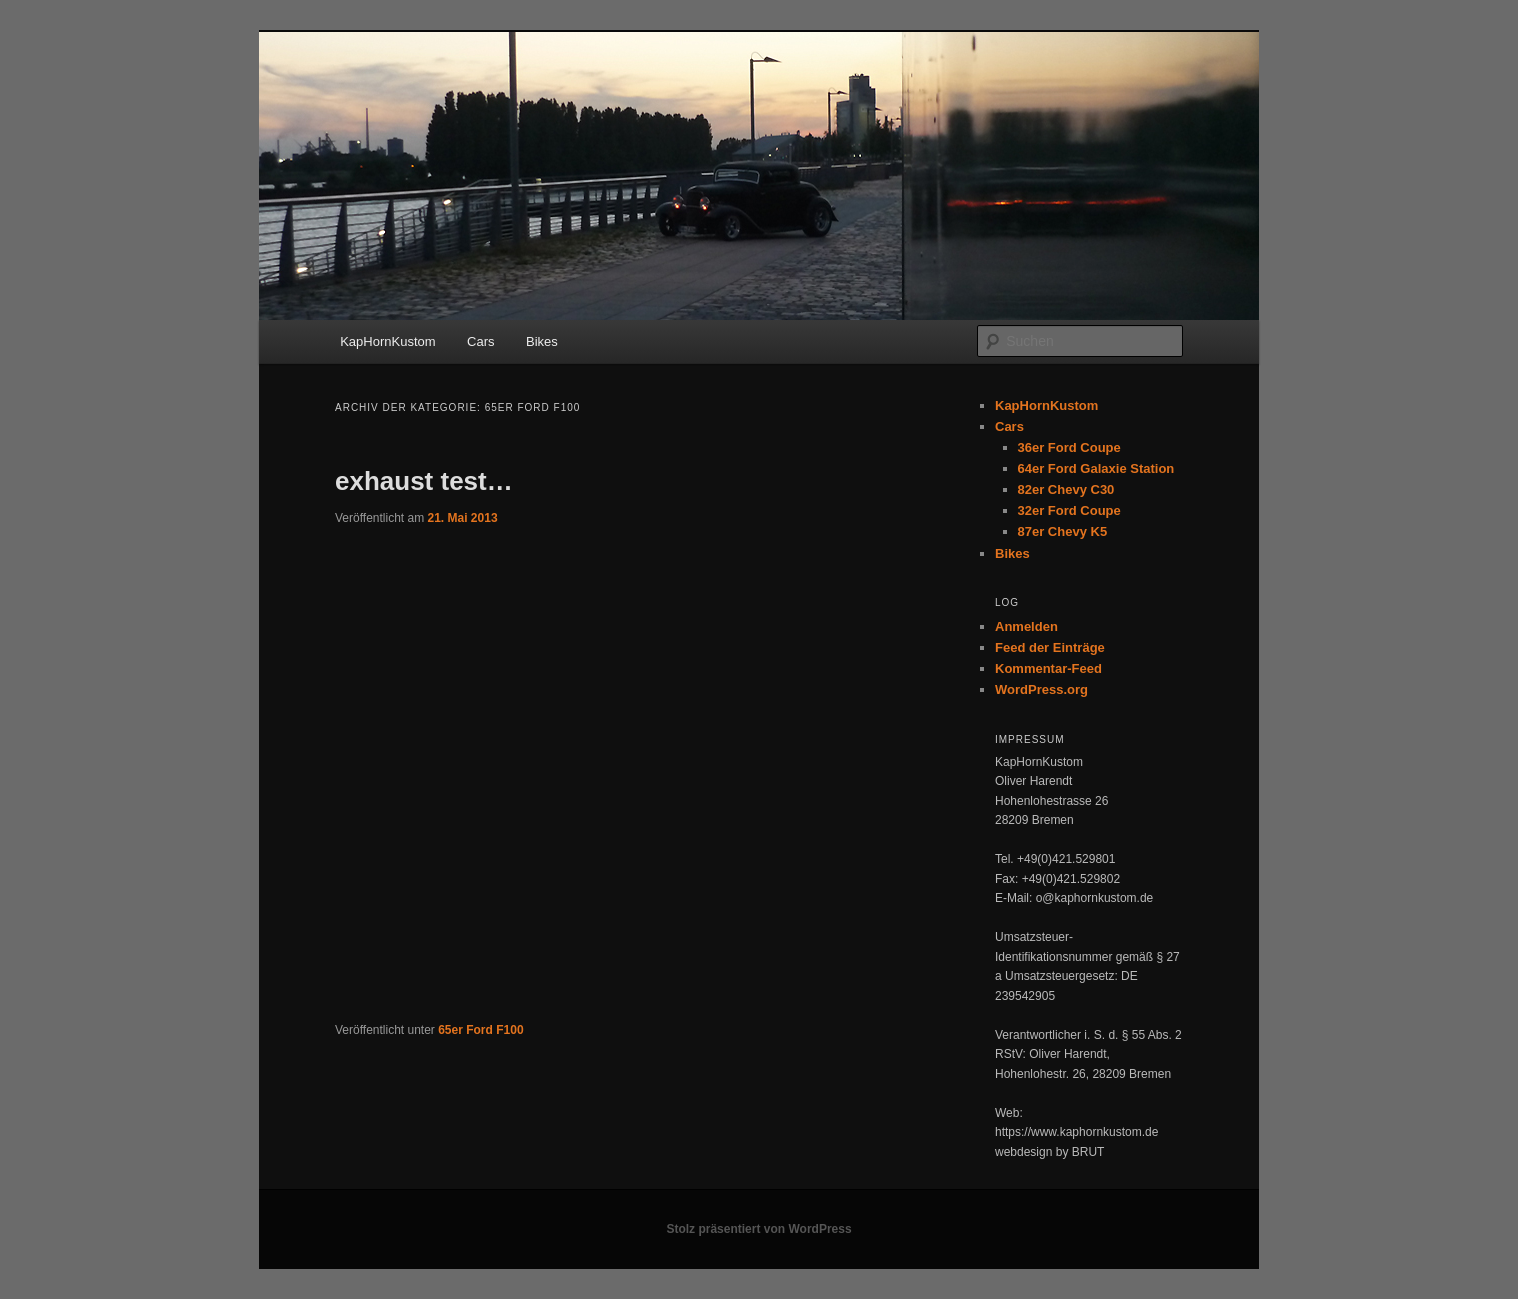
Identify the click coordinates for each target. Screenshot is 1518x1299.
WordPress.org (1041, 689)
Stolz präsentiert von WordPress (758, 1229)
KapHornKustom (387, 341)
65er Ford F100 (480, 1030)
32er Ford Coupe (1069, 510)
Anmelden (1026, 626)
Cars (480, 341)
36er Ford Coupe (1069, 447)
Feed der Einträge (1050, 647)
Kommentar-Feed (1048, 668)
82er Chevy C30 (1066, 489)
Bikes (542, 341)
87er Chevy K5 (1063, 531)
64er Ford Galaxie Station (1096, 468)
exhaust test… (424, 481)
